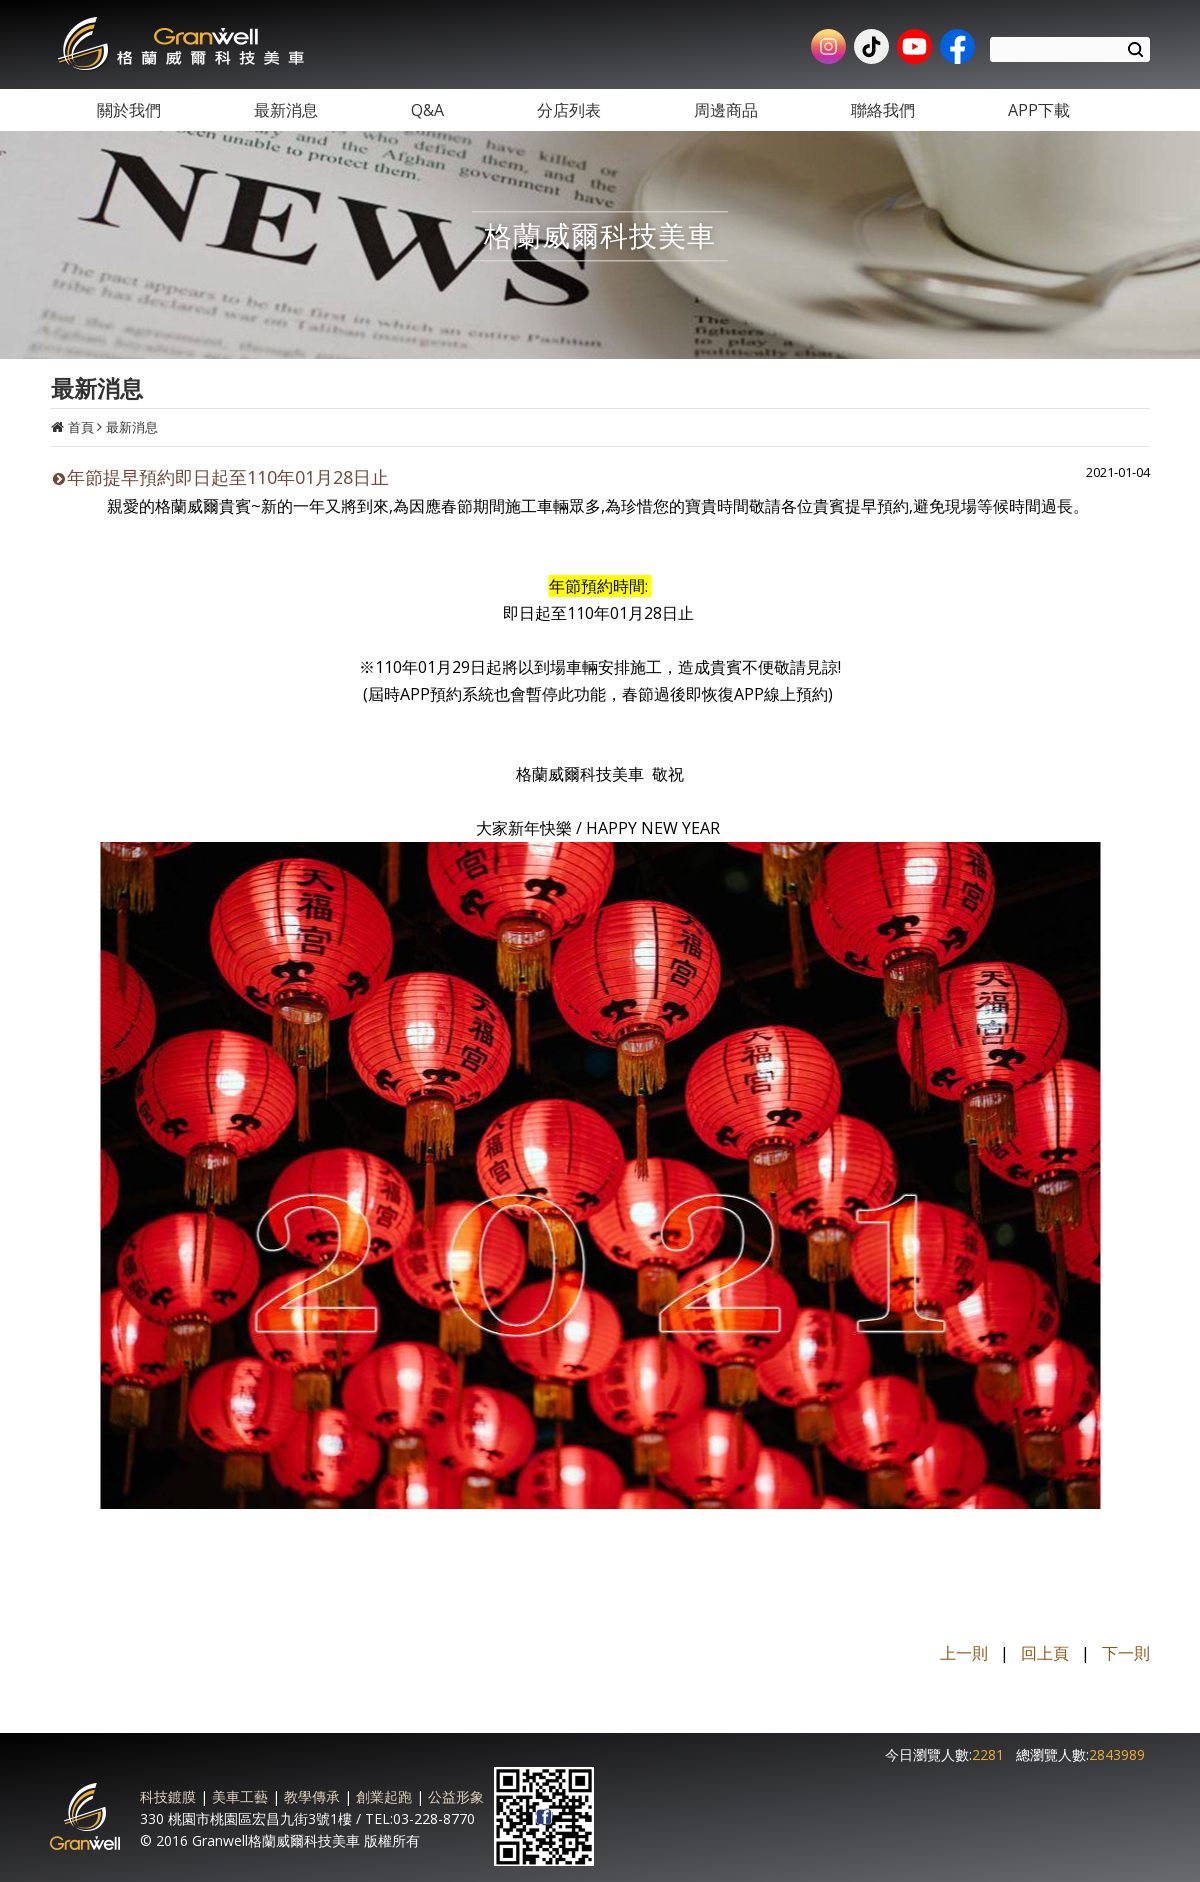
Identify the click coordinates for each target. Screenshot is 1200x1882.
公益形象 (456, 1796)
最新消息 (132, 427)
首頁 (81, 427)
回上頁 (1045, 1653)
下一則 (1126, 1653)
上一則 (964, 1653)
